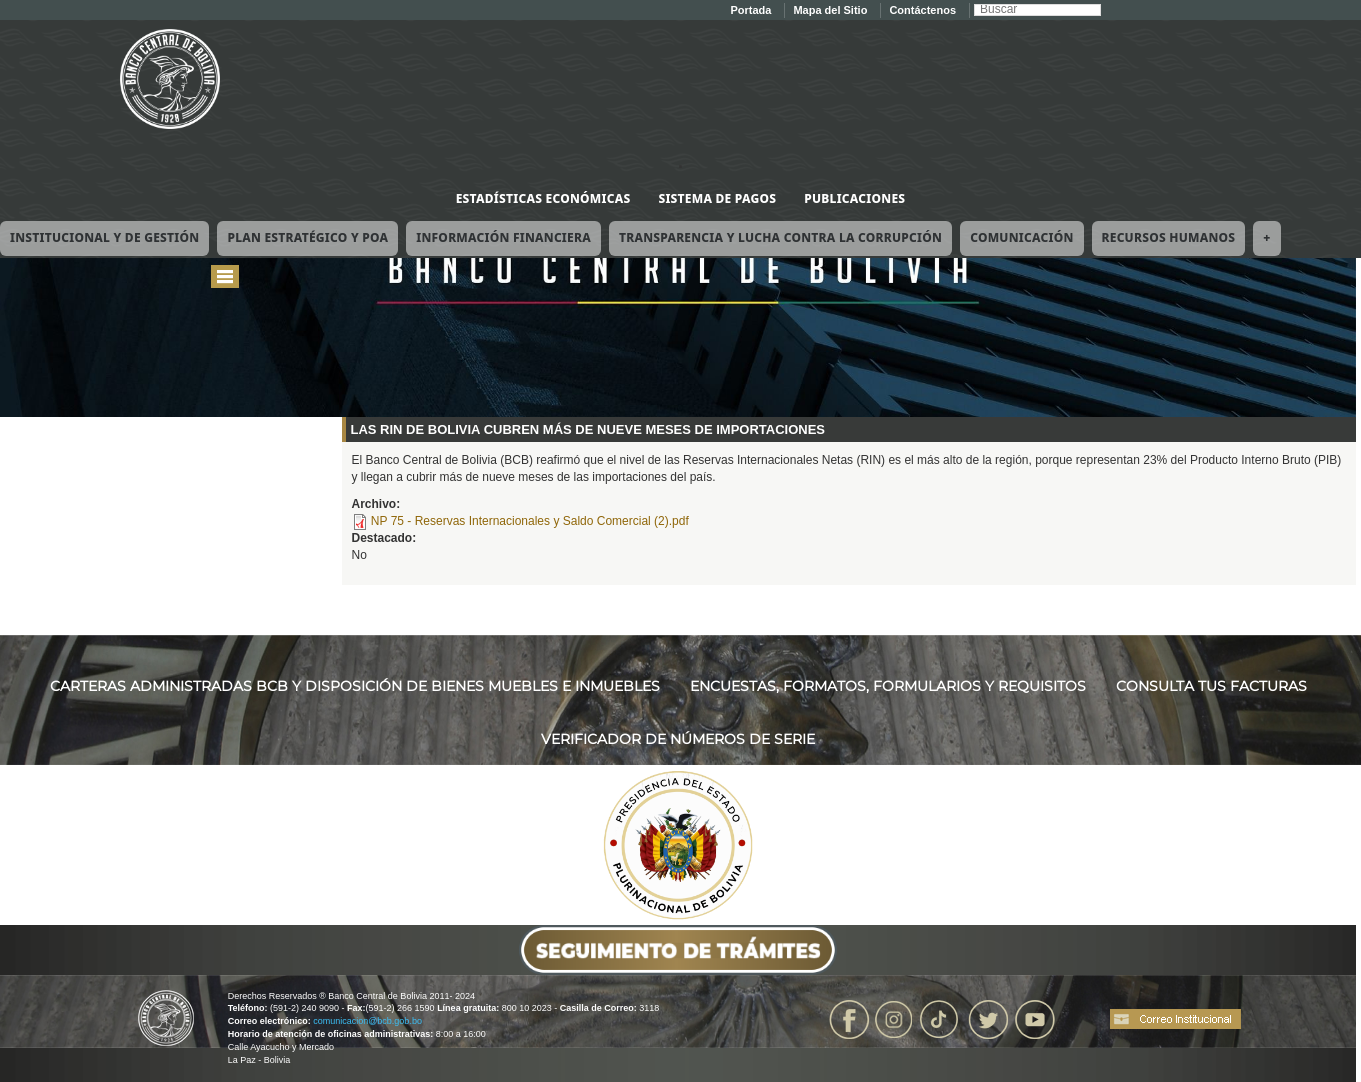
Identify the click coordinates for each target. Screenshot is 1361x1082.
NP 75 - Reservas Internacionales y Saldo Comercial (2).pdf (530, 521)
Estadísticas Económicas (543, 198)
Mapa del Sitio (830, 10)
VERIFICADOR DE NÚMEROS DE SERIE (678, 739)
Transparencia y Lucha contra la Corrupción (780, 237)
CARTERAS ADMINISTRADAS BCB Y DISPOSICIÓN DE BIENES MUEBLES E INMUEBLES (355, 686)
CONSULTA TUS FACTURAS (1211, 686)
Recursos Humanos (1169, 237)
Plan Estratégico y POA (307, 237)
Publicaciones (854, 198)
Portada (750, 10)
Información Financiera (503, 237)
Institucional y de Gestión (104, 237)
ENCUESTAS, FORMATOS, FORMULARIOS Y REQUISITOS (888, 686)
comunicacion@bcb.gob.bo (367, 1021)
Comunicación (1021, 237)
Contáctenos (922, 10)
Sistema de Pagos (717, 198)
